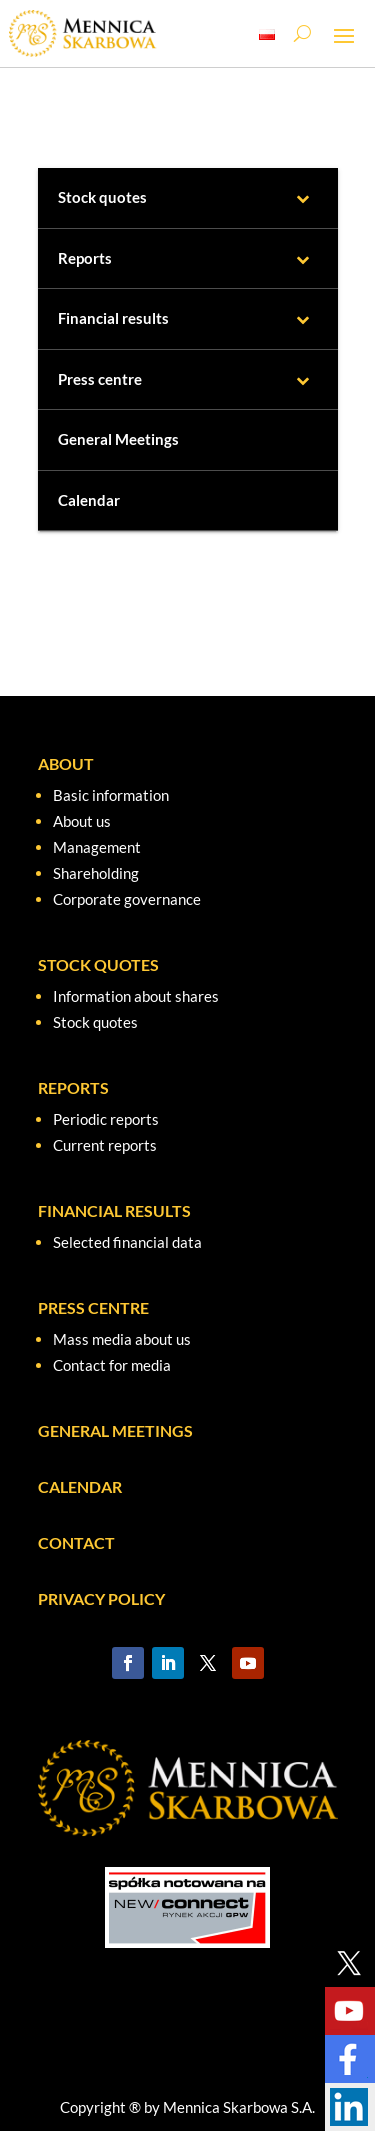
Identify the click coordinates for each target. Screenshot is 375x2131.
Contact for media (112, 1365)
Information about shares (136, 996)
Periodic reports (106, 1119)
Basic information (111, 795)
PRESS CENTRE (93, 1307)
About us (82, 821)
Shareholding (96, 873)
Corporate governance (127, 899)
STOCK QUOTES (98, 964)
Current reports (105, 1145)
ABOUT (66, 763)
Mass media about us (122, 1339)
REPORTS (73, 1087)
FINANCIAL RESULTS (114, 1210)
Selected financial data (127, 1242)
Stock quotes (95, 1022)
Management (97, 847)
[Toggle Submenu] (303, 198)
